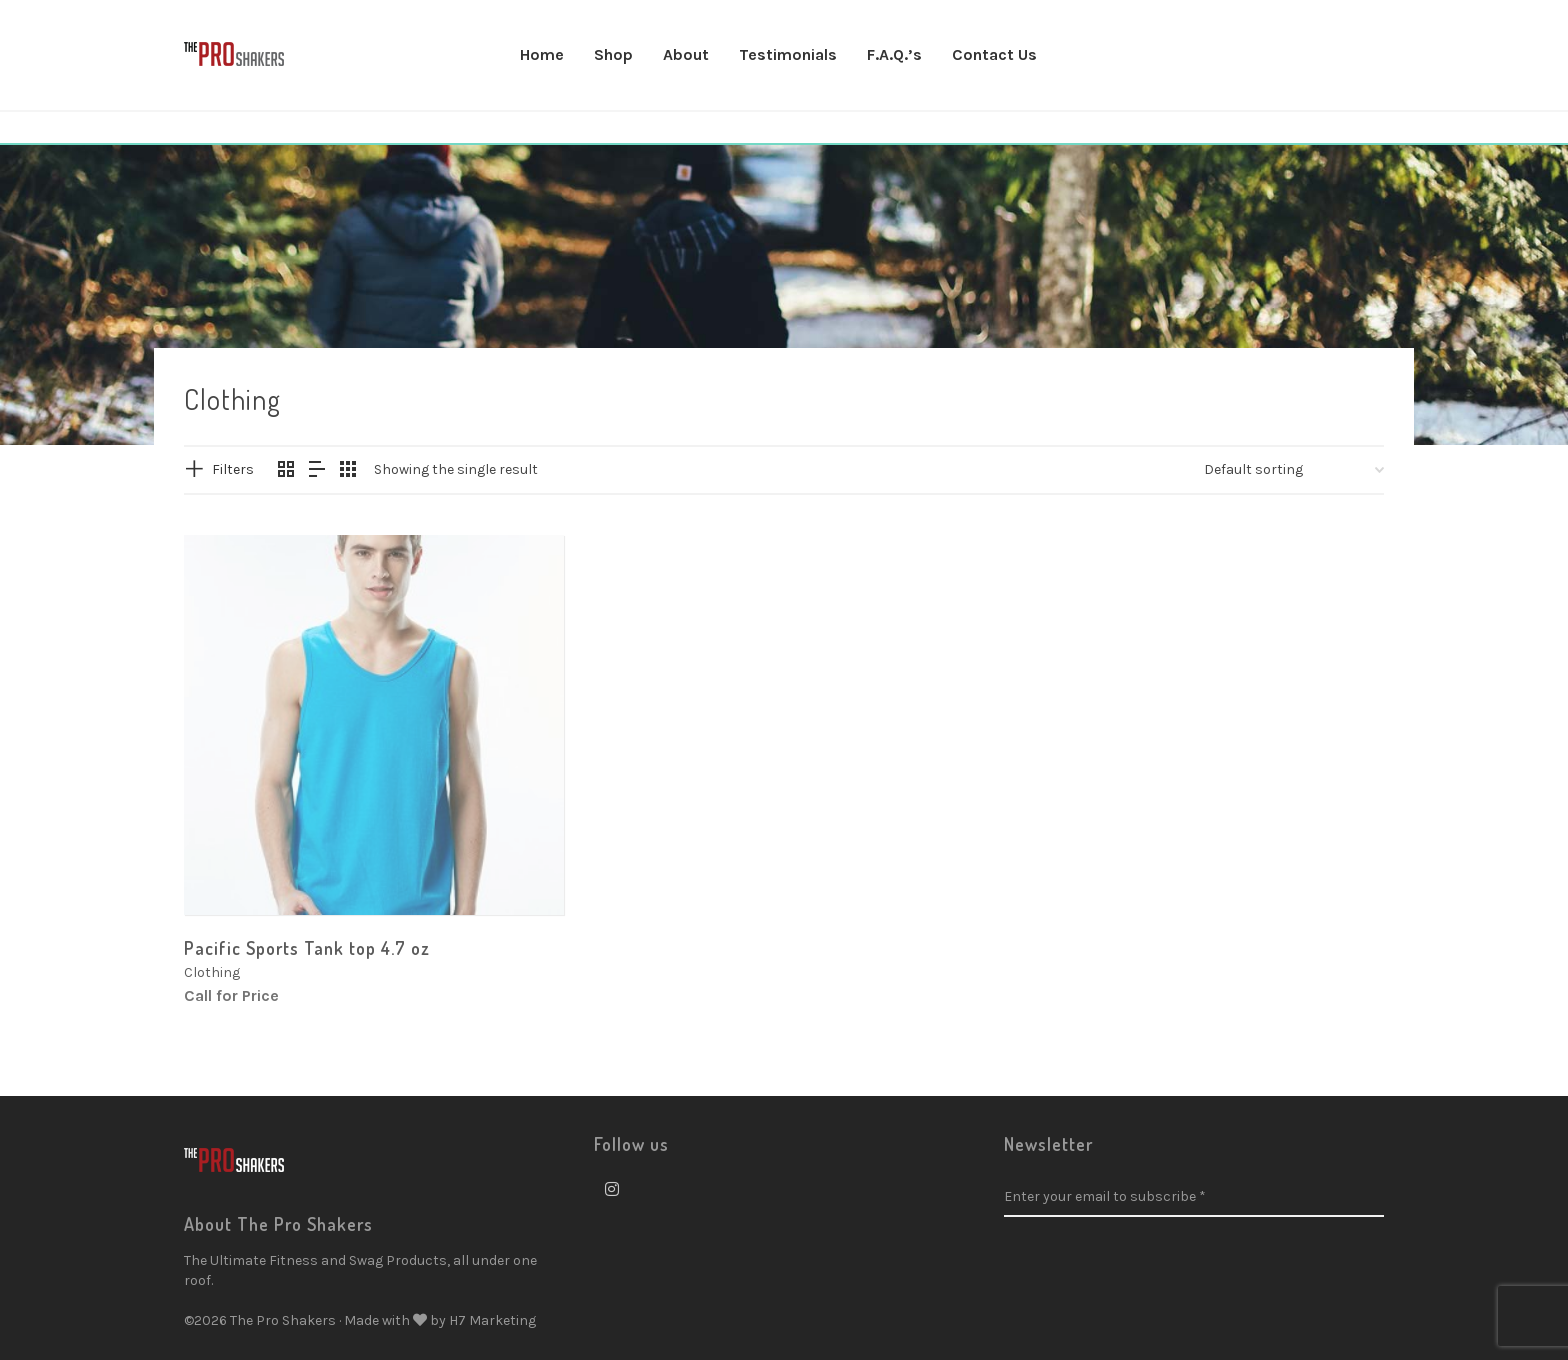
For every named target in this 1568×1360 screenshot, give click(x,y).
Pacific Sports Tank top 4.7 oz (307, 948)
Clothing (212, 972)
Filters (233, 469)
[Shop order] (1294, 470)
